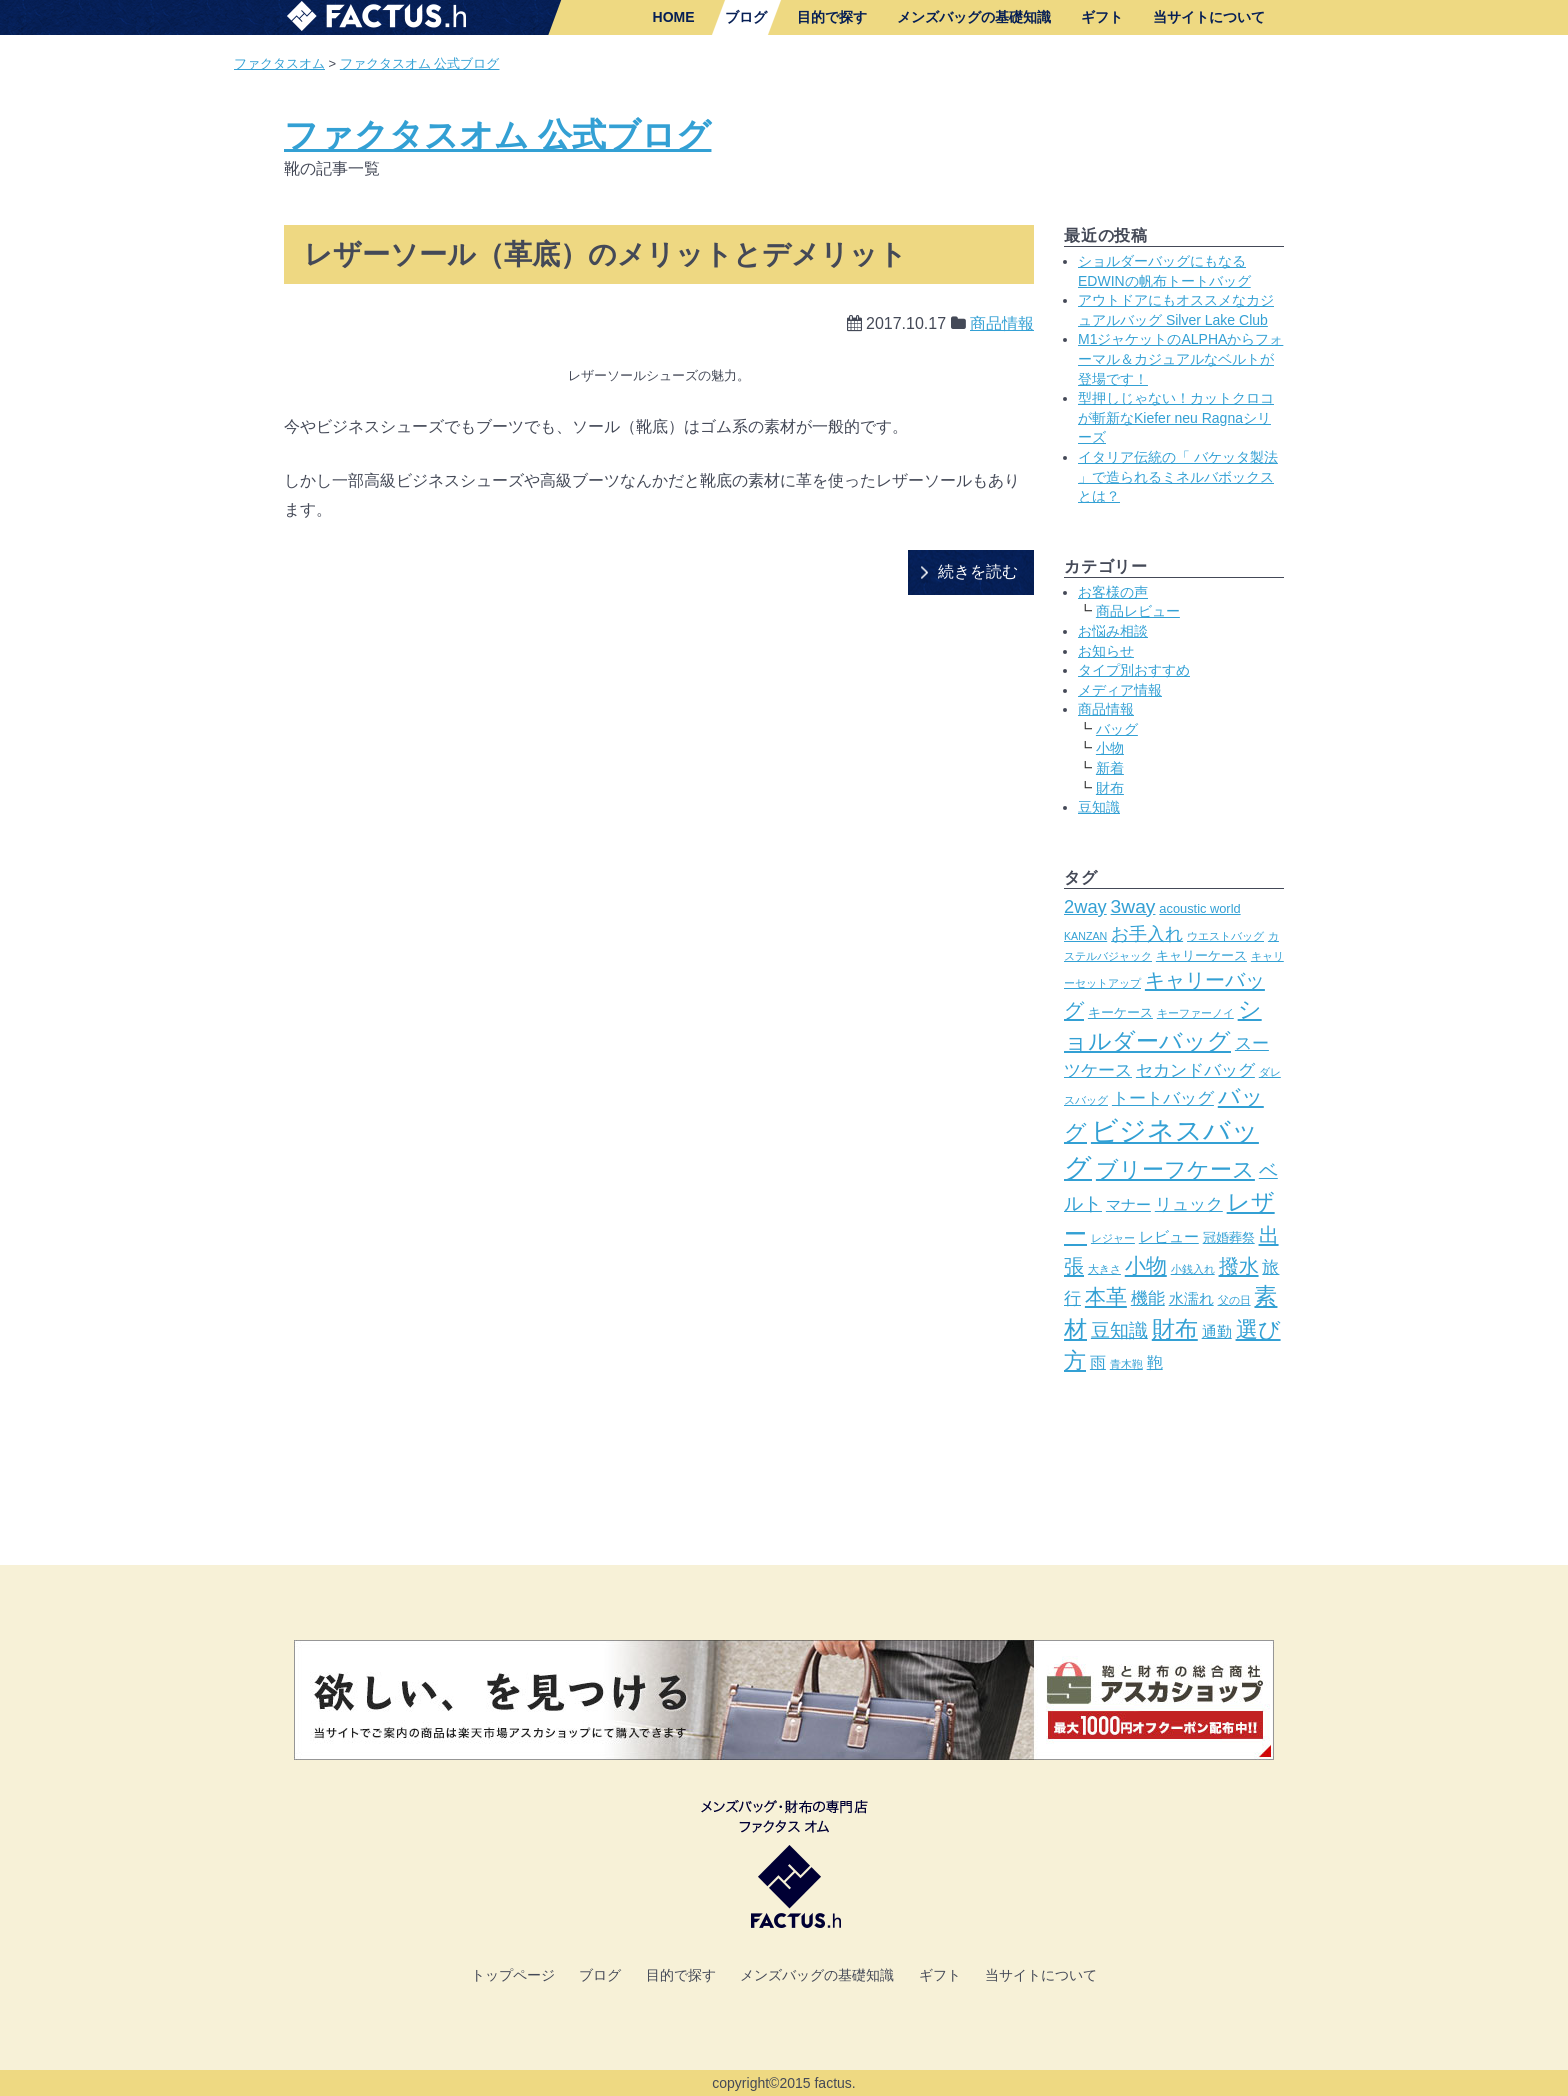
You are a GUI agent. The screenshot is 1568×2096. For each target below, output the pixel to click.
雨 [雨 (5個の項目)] (1098, 1362)
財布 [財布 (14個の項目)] (1175, 1329)
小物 (1110, 748)
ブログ (746, 17)
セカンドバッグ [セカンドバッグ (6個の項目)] (1195, 1070)
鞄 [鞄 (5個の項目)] (1155, 1362)
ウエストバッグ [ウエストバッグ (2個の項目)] (1225, 936)
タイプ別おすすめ (1134, 670)
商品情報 (1002, 323)
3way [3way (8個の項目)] (1133, 906)
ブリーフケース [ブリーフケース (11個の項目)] (1175, 1169)
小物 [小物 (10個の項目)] (1146, 1265)
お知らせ (1106, 651)
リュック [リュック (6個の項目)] (1189, 1204)
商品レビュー (1138, 611)
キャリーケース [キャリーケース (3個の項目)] (1201, 955)
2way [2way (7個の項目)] (1085, 906)
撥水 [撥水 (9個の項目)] (1239, 1266)
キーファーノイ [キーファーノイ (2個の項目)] (1195, 1013)
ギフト (1102, 17)
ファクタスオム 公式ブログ (420, 63)
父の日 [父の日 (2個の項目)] (1234, 1300)
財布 (1110, 788)
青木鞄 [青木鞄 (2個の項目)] (1126, 1364)
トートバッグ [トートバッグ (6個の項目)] (1163, 1098)
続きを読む (978, 571)
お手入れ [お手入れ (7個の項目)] (1147, 933)
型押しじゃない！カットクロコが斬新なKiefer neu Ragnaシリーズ (1176, 417)
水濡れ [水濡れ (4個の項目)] (1191, 1299)
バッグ (1117, 729)
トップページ (513, 1975)
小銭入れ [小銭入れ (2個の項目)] (1193, 1269)
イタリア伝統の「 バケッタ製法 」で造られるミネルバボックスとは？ (1178, 476)
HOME (674, 17)
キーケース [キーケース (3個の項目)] (1120, 1012)
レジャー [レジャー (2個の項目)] (1113, 1238)
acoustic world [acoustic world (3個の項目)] (1199, 908)
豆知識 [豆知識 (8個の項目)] (1119, 1330)
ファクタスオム (279, 63)
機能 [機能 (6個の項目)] (1148, 1298)
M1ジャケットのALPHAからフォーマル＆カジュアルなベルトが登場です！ (1180, 358)
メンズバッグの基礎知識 (974, 17)
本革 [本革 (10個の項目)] (1106, 1296)
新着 (1110, 768)
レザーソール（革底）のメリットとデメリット (605, 254)
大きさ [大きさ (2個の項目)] (1104, 1269)
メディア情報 (1120, 690)
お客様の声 (1113, 592)
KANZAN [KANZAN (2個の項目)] (1085, 936)
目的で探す (832, 17)
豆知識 (1099, 807)
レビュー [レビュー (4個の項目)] (1169, 1237)
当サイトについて (1209, 17)
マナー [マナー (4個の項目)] (1128, 1205)
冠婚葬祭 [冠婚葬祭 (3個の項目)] (1229, 1237)
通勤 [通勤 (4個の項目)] (1217, 1332)
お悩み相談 (1113, 631)
